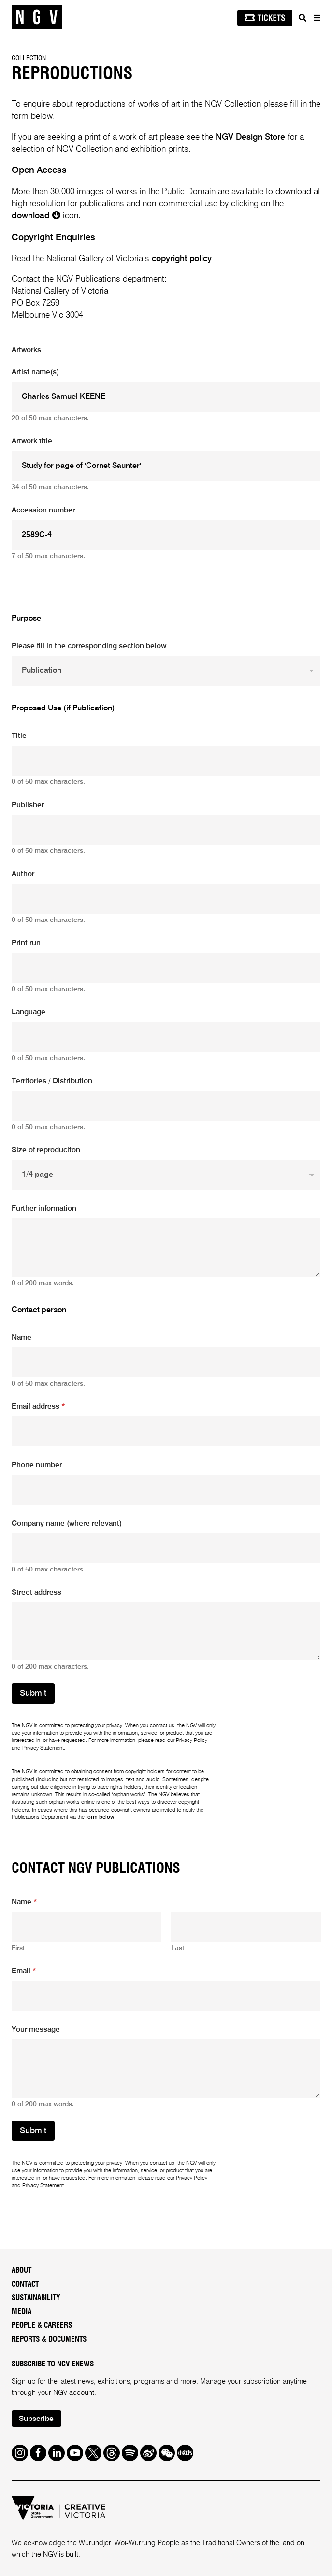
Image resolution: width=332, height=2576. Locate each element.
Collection (29, 58)
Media (21, 2312)
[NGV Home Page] (37, 17)
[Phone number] (166, 1490)
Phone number (37, 1465)
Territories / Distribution (52, 1081)
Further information (44, 1209)
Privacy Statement (43, 1748)
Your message (36, 2030)
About (21, 2270)
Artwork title (32, 441)
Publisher (28, 805)
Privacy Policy (191, 1740)
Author (23, 874)
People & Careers (42, 2325)
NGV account (73, 2393)
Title (19, 736)
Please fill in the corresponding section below (89, 646)
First (18, 1948)
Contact (25, 2284)
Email (24, 1971)
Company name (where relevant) (67, 1524)
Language (28, 1012)
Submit (33, 1693)
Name (21, 1338)
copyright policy (182, 259)
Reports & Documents (49, 2339)
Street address (36, 1593)
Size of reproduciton (46, 1150)
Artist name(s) (35, 372)
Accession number (43, 510)
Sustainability (36, 2298)
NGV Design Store (250, 137)
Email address (38, 1407)
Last (177, 1948)
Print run (26, 943)
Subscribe (36, 2419)
